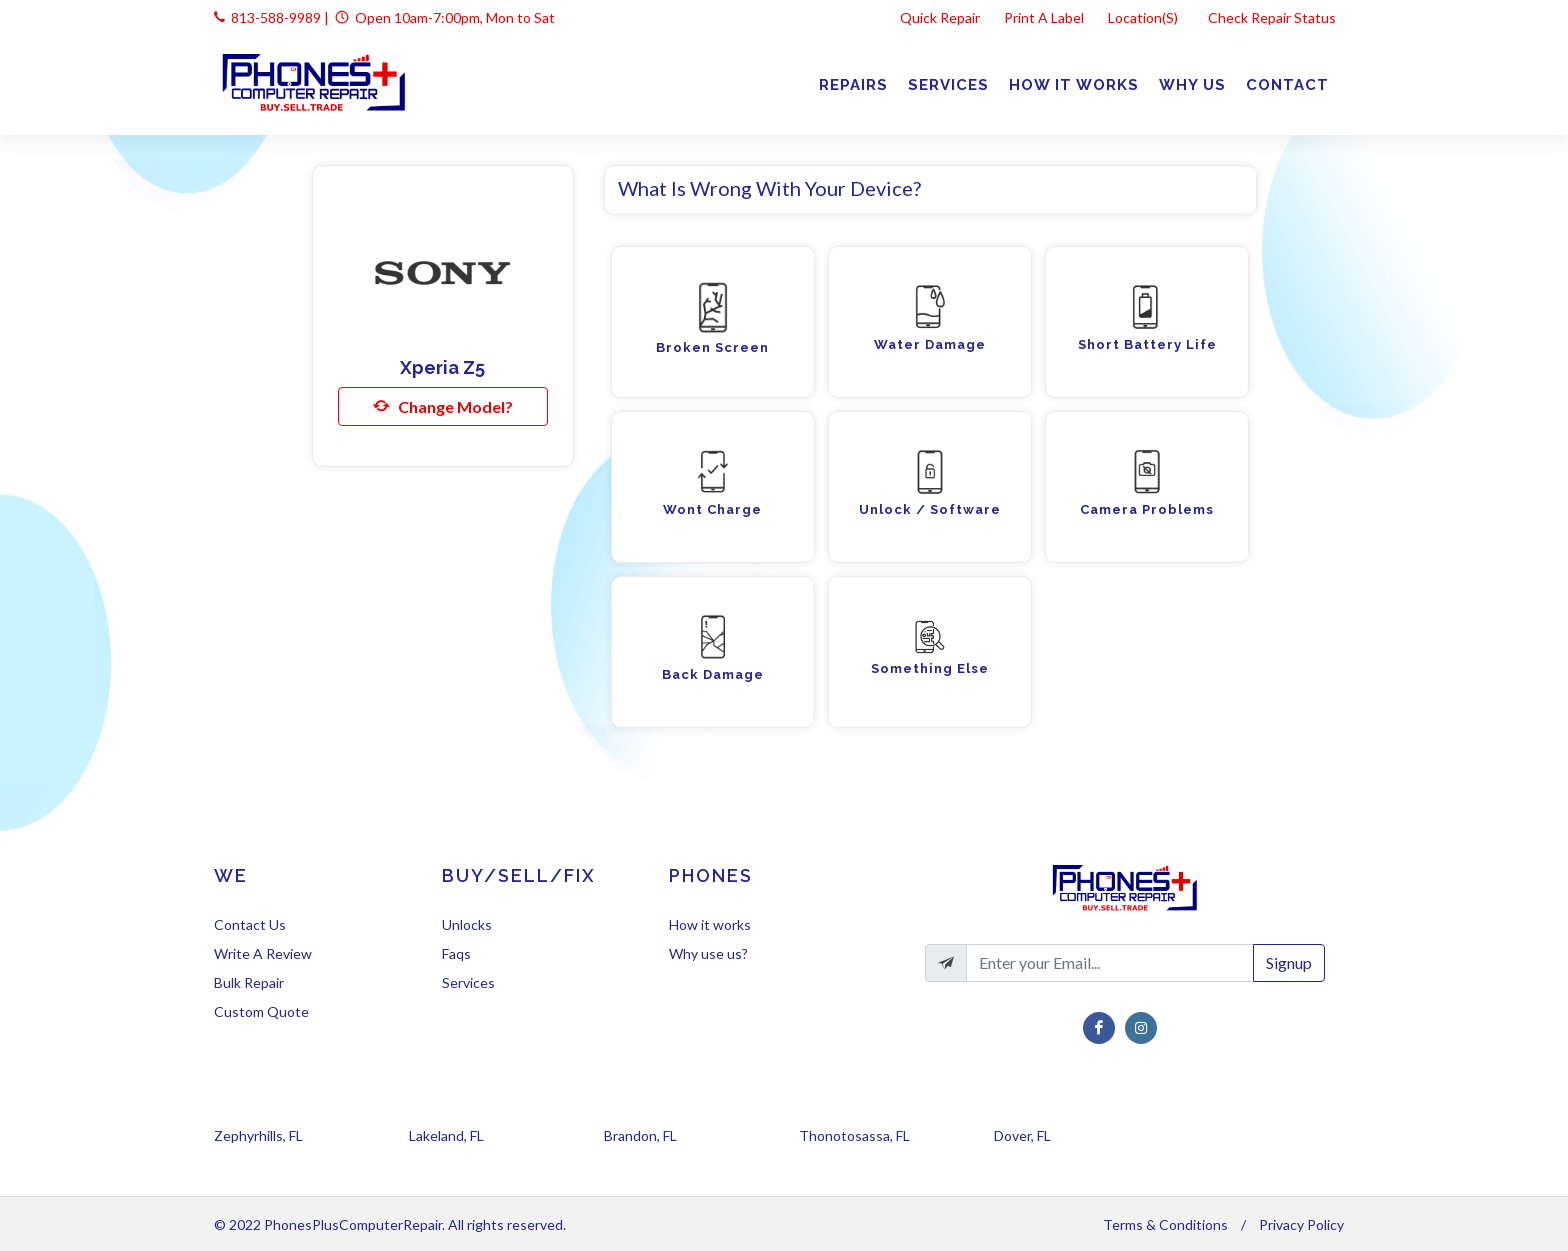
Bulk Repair (249, 982)
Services (468, 982)
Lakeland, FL (446, 1135)
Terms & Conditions (1165, 1224)
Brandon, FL (640, 1135)
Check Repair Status (1273, 17)
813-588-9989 (276, 17)
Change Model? (443, 406)
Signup (1289, 962)
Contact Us (250, 924)
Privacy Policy (1301, 1224)
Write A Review (263, 953)
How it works (710, 924)
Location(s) (1144, 17)
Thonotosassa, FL (854, 1135)
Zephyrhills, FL (258, 1135)
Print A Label (1044, 17)
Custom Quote (261, 1011)
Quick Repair (940, 17)
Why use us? (708, 953)
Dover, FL (1022, 1135)
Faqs (456, 953)
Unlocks (467, 924)
